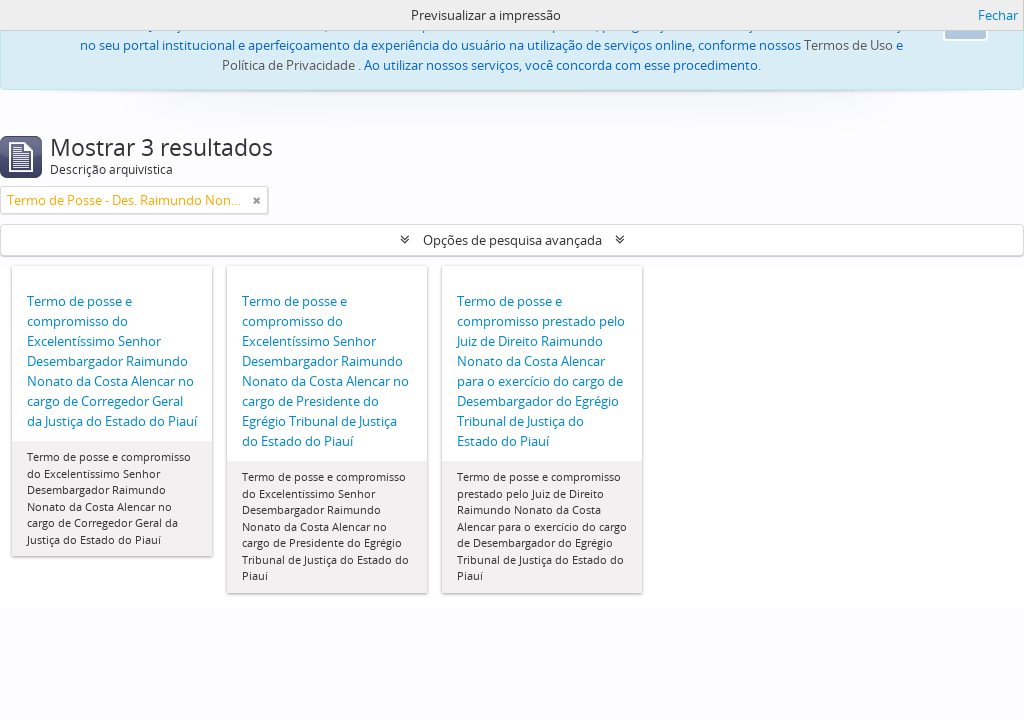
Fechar (998, 15)
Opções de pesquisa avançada (512, 240)
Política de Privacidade (288, 65)
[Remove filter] (257, 200)
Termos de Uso (848, 45)
